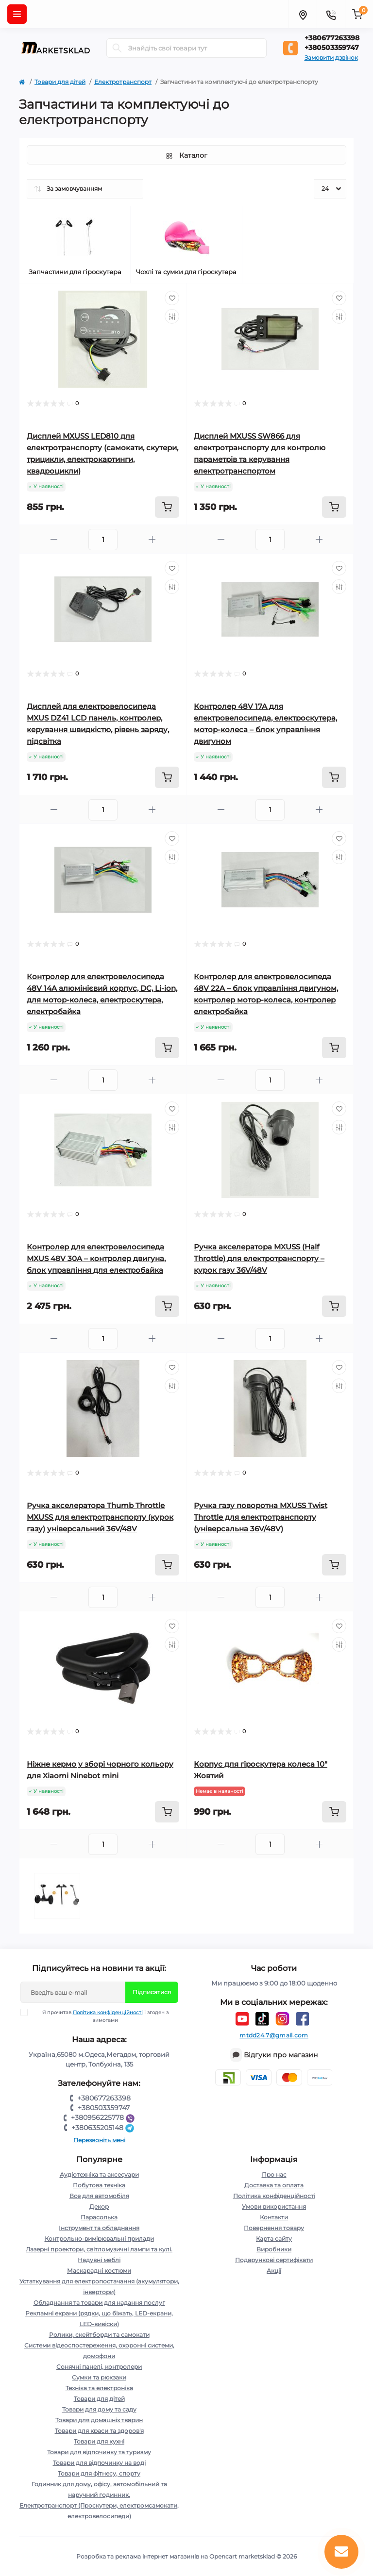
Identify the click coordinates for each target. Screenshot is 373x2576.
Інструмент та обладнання (99, 2227)
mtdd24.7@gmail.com (273, 2035)
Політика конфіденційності (108, 2012)
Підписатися (152, 1992)
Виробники (273, 2249)
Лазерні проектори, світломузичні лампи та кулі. (99, 2249)
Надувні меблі (99, 2260)
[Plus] (152, 539)
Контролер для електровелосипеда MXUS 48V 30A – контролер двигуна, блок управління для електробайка (96, 1258)
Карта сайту (274, 2238)
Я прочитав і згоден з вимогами (101, 2016)
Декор (99, 2206)
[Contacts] (331, 14)
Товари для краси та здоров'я (99, 2430)
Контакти (274, 2217)
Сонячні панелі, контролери (99, 2366)
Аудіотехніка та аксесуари (99, 2174)
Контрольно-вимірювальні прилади (99, 2238)
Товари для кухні (99, 2441)
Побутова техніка (99, 2185)
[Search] (117, 48)
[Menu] (17, 14)
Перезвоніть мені (99, 2140)
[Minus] (53, 539)
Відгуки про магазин (281, 2055)
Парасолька (99, 2217)
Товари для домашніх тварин (99, 2420)
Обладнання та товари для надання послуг (99, 2302)
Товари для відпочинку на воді (99, 2462)
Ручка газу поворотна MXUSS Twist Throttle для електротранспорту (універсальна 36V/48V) (260, 1517)
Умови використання (274, 2206)
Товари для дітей (59, 81)
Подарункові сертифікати (274, 2260)
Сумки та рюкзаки (99, 2377)
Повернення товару (274, 2227)
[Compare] (172, 316)
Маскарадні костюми (99, 2270)
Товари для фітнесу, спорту (99, 2473)
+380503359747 (332, 47)
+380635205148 (103, 2127)
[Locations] (302, 14)
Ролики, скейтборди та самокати (99, 2334)
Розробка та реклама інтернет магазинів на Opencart (156, 2556)
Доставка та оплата (274, 2185)
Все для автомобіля (99, 2195)
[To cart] (167, 507)
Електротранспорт (123, 81)
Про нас (274, 2174)
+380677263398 (332, 37)
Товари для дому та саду (99, 2409)
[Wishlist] (172, 298)
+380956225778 (104, 2117)
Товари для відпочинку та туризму (99, 2452)
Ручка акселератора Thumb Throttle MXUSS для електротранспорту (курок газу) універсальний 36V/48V (100, 1517)
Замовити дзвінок (331, 57)
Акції (274, 2270)
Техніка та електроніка (99, 2388)
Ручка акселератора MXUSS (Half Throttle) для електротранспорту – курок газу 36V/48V (259, 1258)
